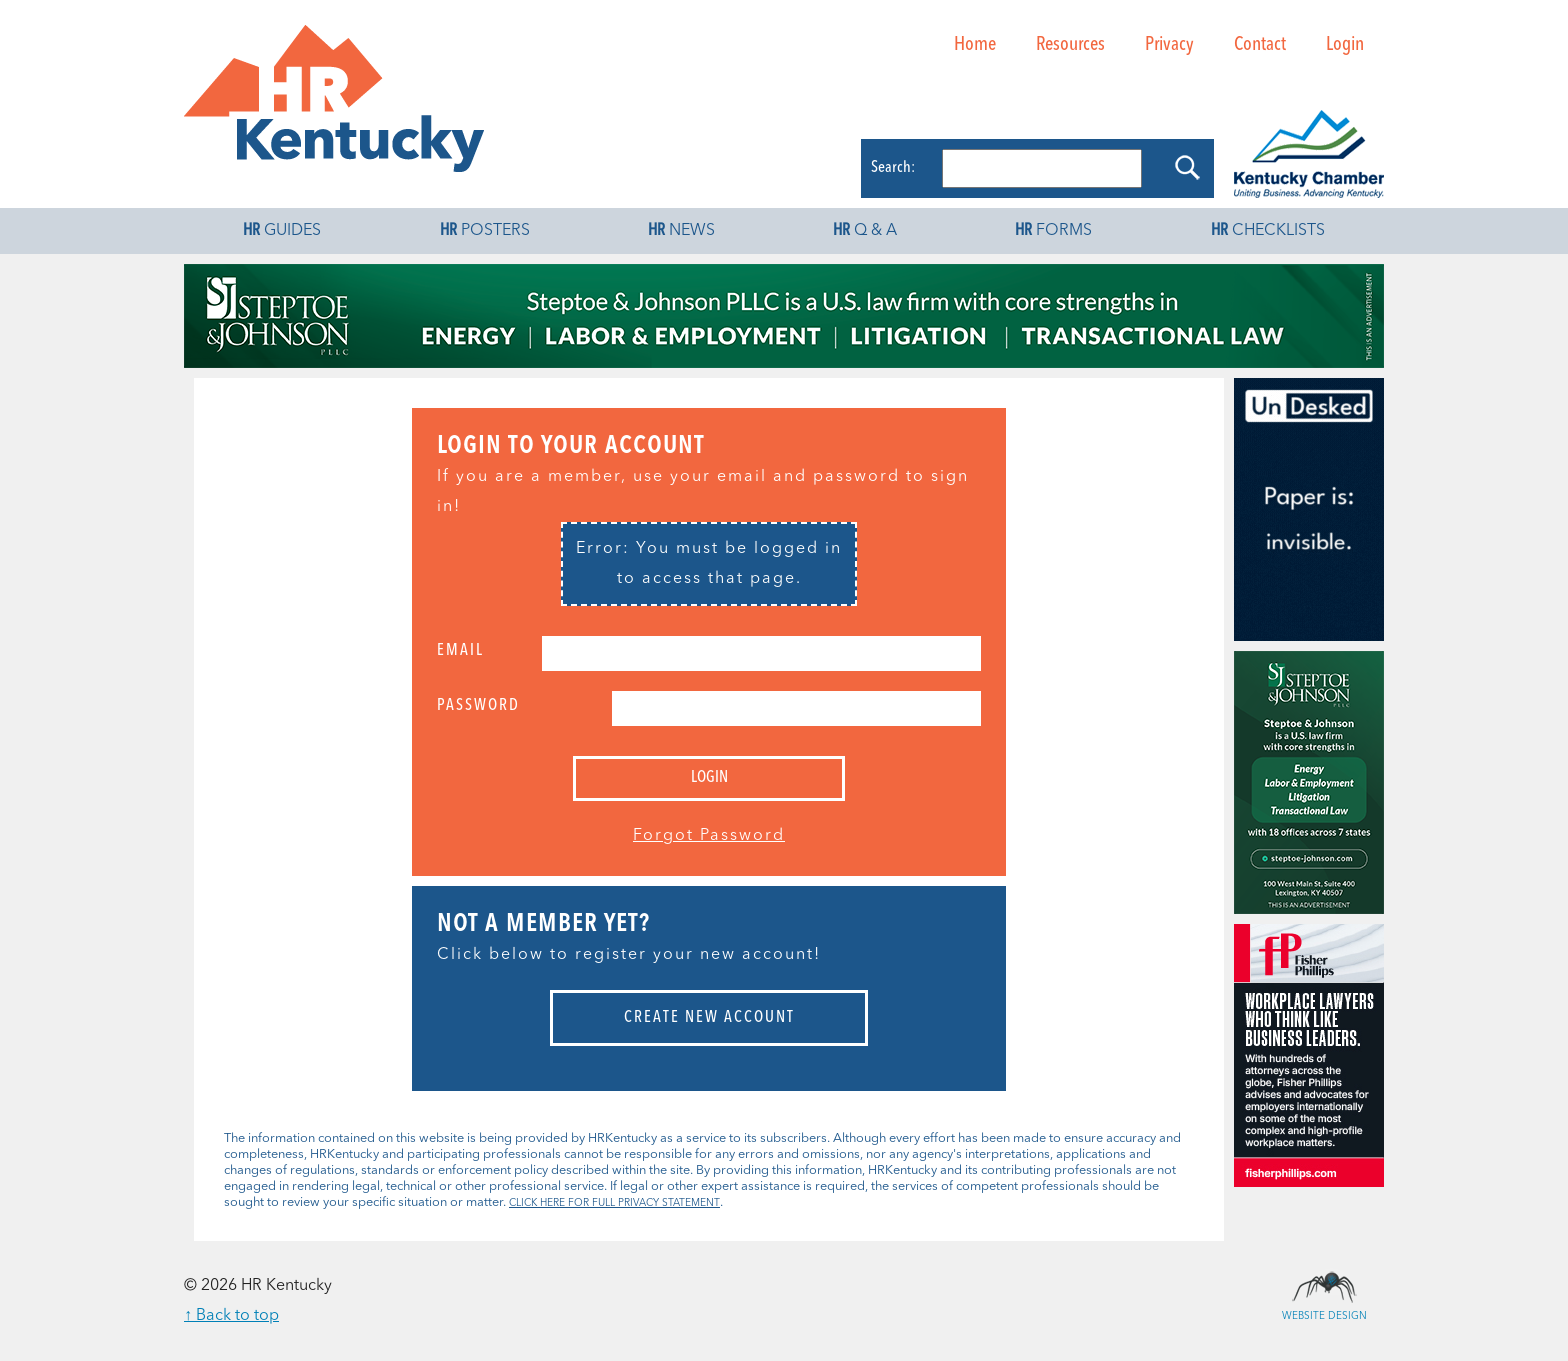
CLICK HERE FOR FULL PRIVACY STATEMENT (614, 1203)
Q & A (865, 231)
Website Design (1324, 1286)
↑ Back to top (231, 1316)
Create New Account (709, 1018)
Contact (1260, 45)
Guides (282, 231)
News (681, 231)
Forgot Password (709, 836)
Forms (1053, 231)
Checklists (1268, 231)
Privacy (1169, 45)
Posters (485, 231)
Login (1345, 45)
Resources (1070, 45)
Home (975, 45)
